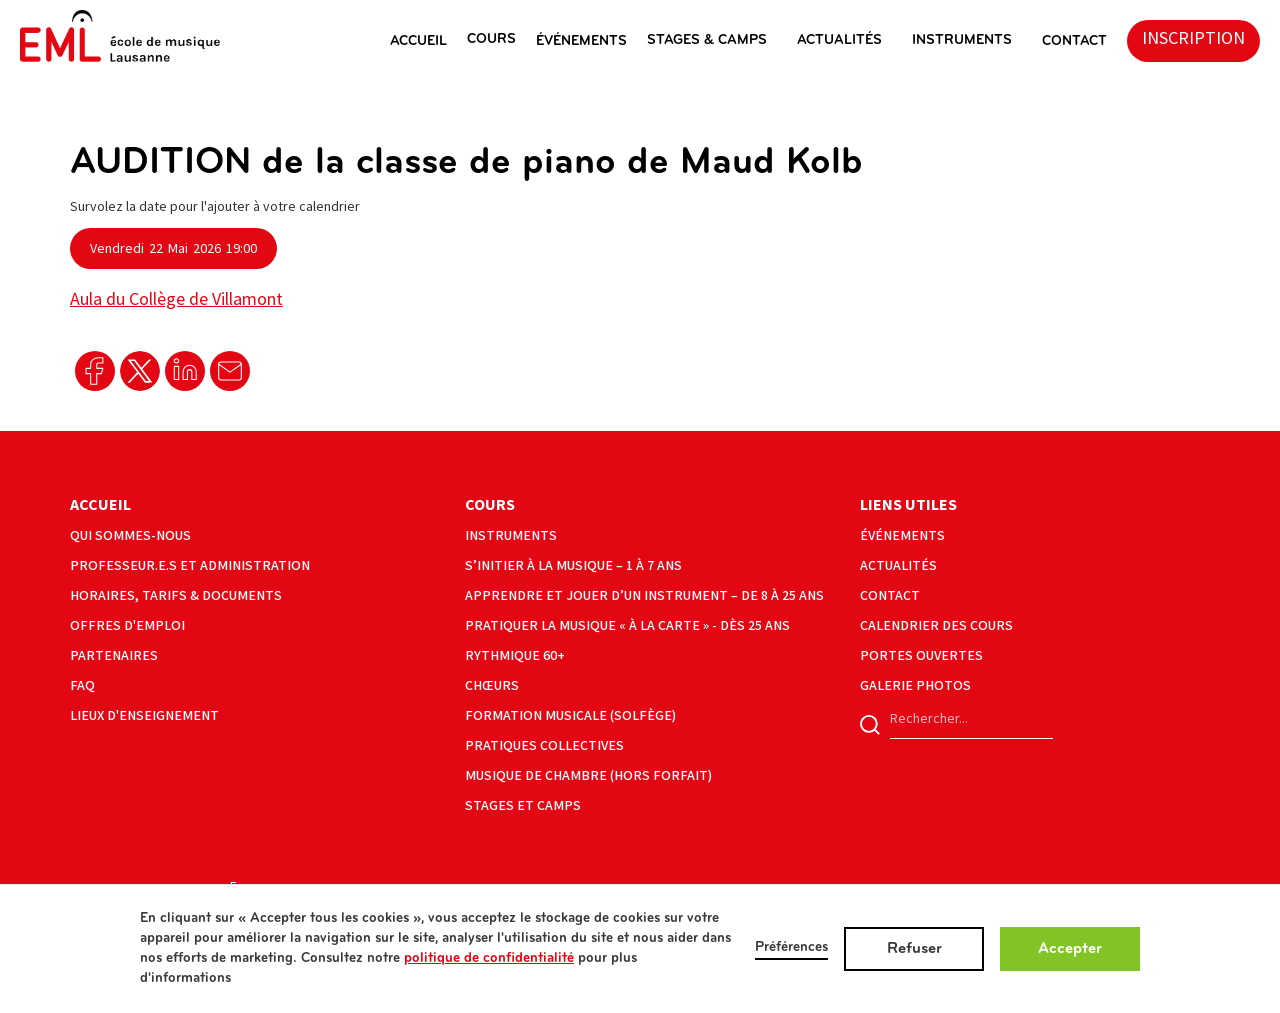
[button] (428, 41)
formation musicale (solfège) (570, 715)
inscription (1193, 38)
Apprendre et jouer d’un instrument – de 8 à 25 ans (644, 595)
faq (82, 685)
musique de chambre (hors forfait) (588, 775)
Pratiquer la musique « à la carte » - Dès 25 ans (627, 625)
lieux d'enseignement (144, 715)
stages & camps (707, 40)
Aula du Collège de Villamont (176, 299)
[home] (120, 36)
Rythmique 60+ (515, 655)
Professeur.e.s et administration (190, 565)
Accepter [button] (1070, 949)
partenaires (114, 655)
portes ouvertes (921, 655)
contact (890, 595)
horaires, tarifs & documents (176, 595)
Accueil (100, 505)
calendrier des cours (936, 625)
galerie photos (915, 685)
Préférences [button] (791, 947)
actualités (839, 40)
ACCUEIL (418, 41)
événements (902, 535)
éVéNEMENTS (581, 41)
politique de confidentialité (489, 958)
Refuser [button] (914, 949)
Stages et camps (523, 805)
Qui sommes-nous (130, 535)
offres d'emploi (127, 625)
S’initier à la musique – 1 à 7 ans (573, 565)
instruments (962, 40)
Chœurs (492, 685)
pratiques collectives (544, 745)
